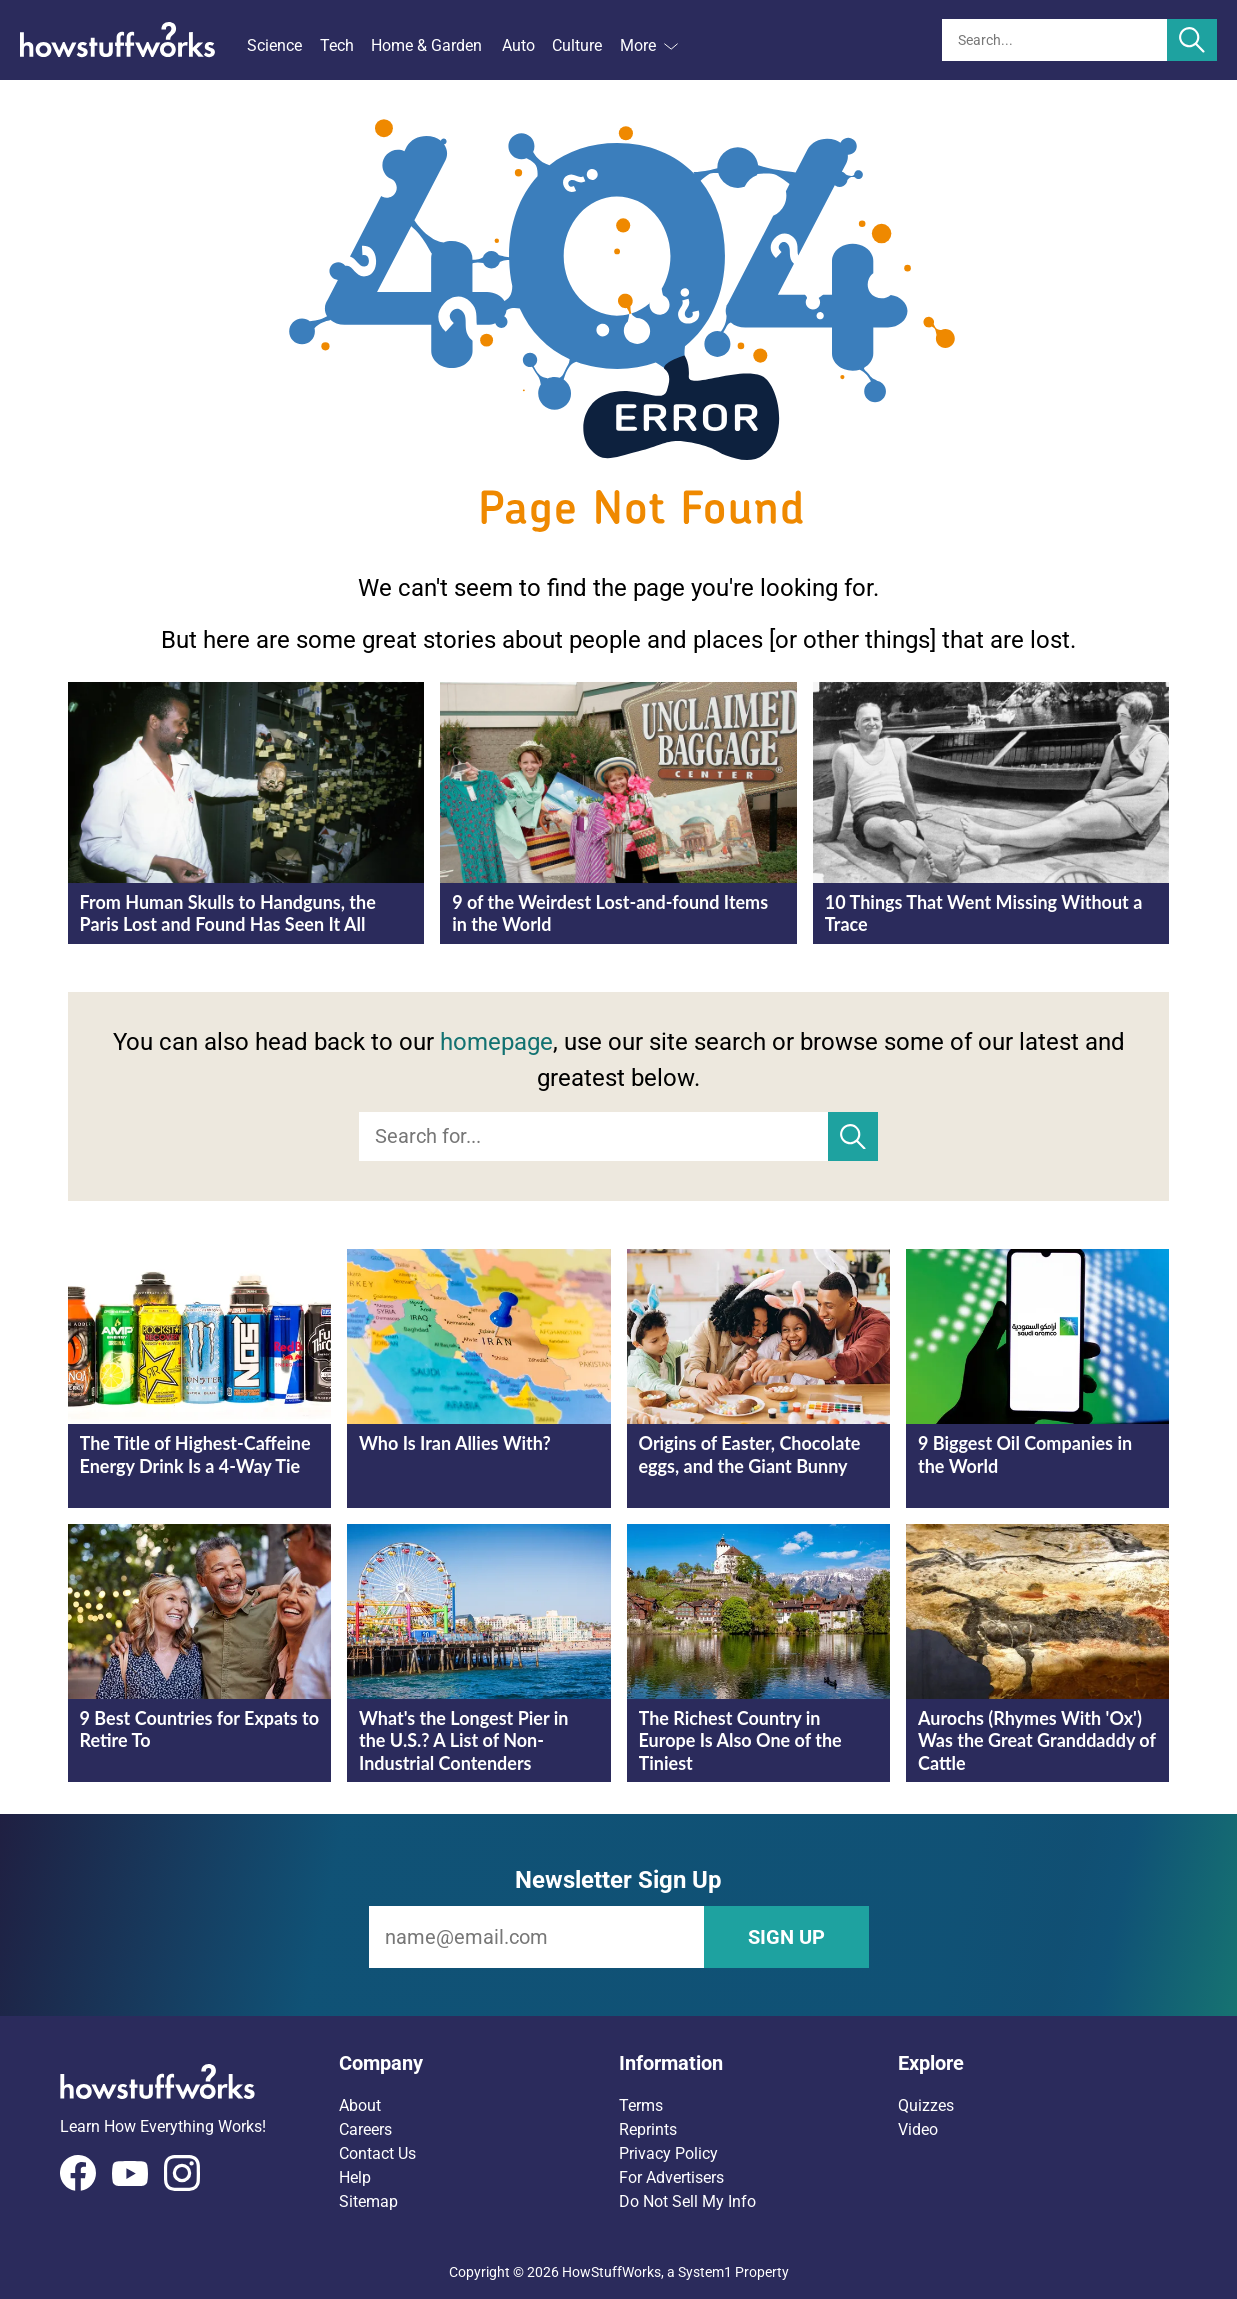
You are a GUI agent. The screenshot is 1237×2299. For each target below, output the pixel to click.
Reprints (648, 2129)
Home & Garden (426, 45)
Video (918, 2129)
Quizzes (926, 2105)
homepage (496, 1042)
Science (274, 45)
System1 (705, 2272)
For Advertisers (671, 2177)
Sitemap (368, 2201)
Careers (365, 2129)
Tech (337, 45)
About (360, 2105)
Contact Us (377, 2153)
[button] (478, 2063)
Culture (577, 45)
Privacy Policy (668, 2153)
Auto (518, 45)
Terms (641, 2105)
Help (355, 2177)
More (649, 45)
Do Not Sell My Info (687, 2201)
